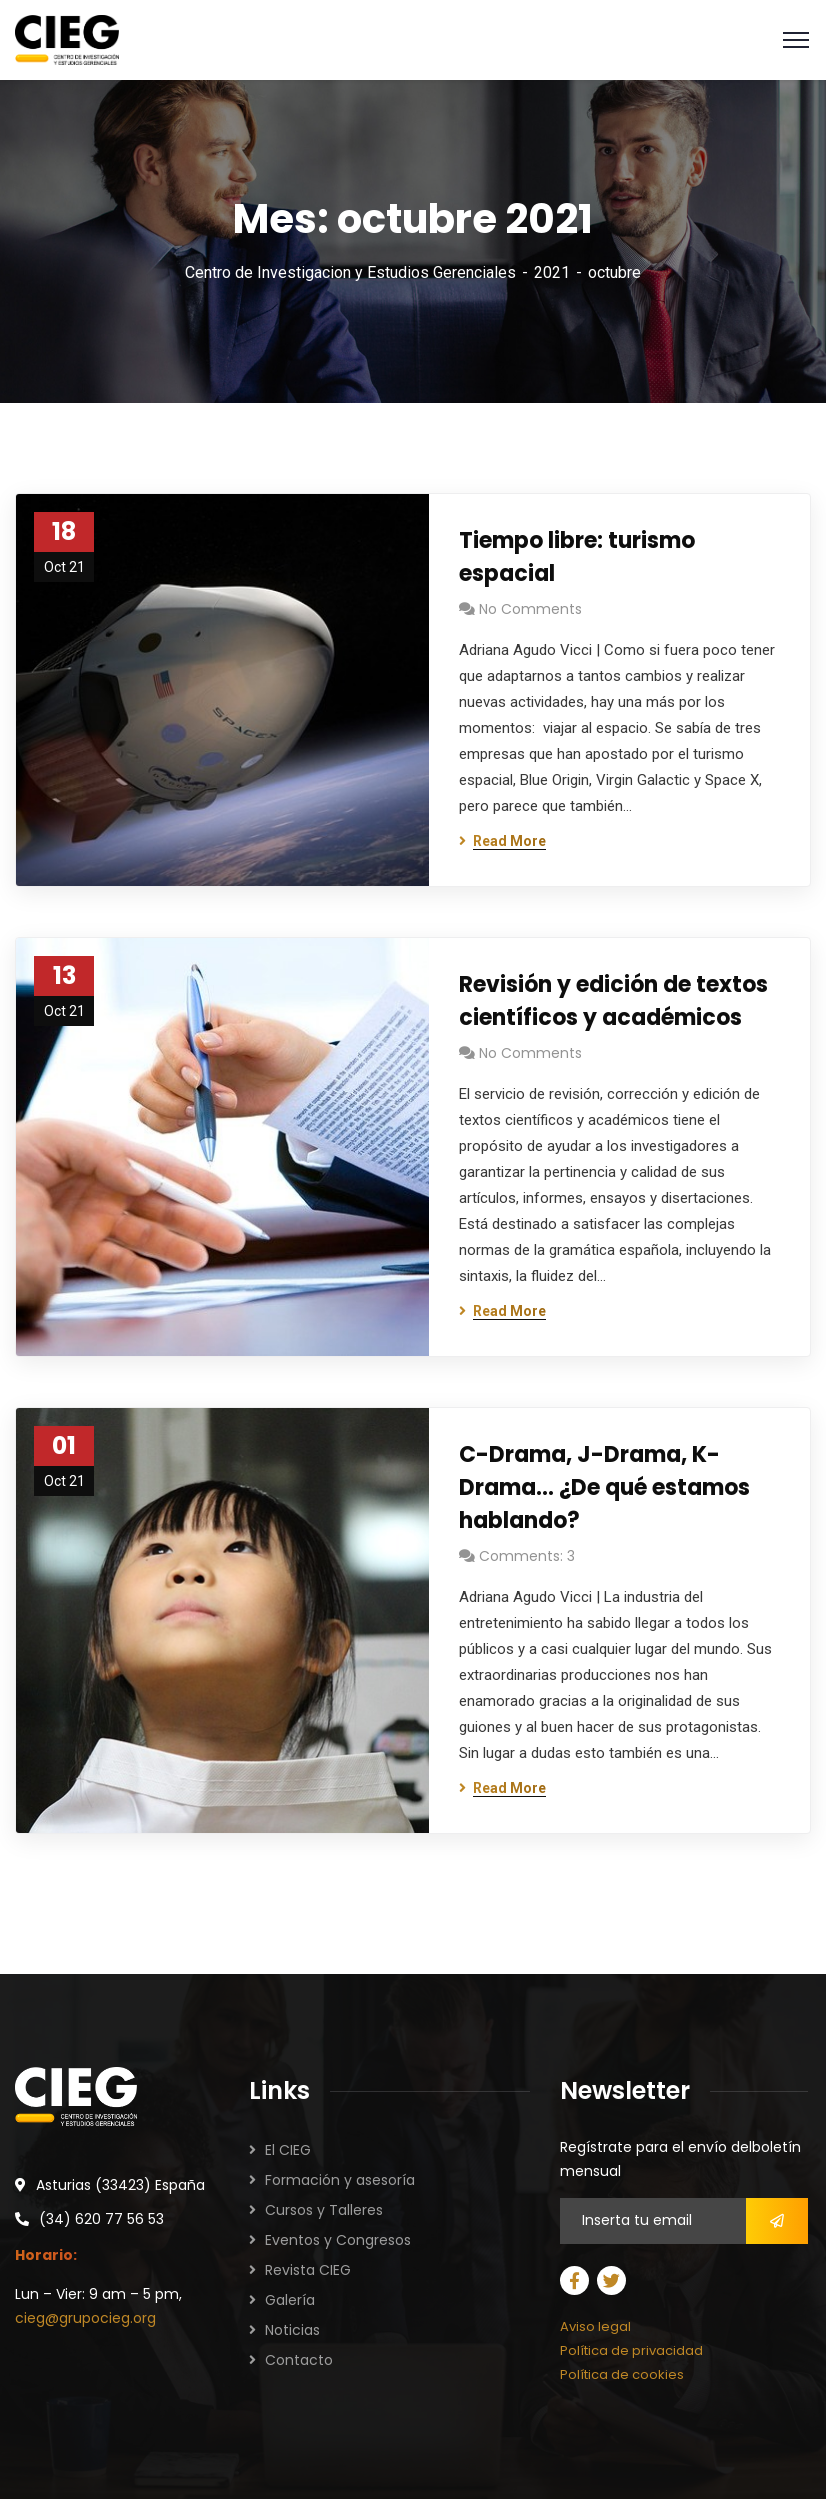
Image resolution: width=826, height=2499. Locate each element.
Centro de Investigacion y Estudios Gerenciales (350, 272)
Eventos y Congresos (338, 2240)
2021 (552, 272)
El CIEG (288, 2150)
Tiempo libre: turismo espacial (577, 557)
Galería (290, 2300)
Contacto (299, 2360)
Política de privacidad (631, 2350)
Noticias (292, 2330)
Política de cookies (622, 2374)
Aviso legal (595, 2326)
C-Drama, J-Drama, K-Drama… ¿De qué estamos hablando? (604, 1487)
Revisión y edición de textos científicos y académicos (613, 1001)
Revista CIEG (308, 2270)
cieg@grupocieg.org (85, 2318)
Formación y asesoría (340, 2180)
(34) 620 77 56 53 (101, 2219)
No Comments (530, 609)
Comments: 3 (527, 1556)
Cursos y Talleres (324, 2210)
